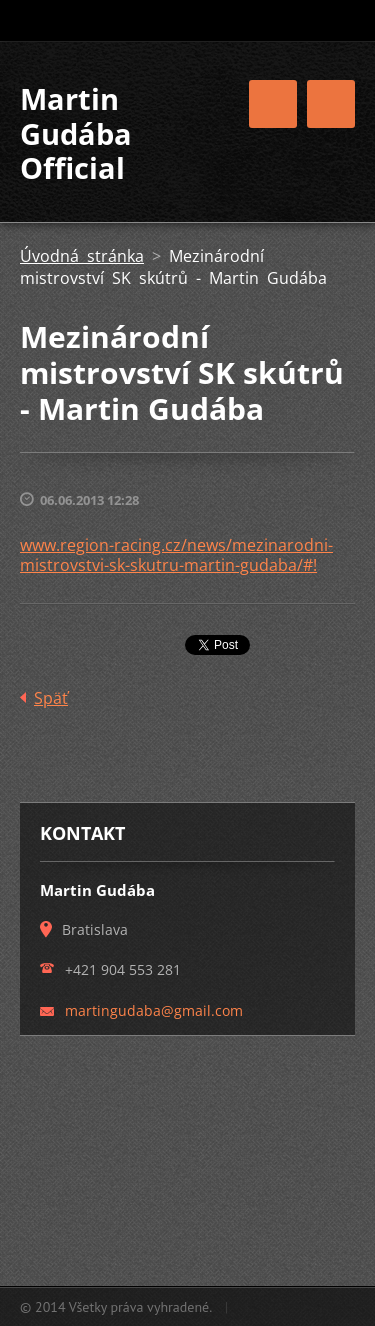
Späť (51, 698)
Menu (331, 104)
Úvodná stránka (82, 256)
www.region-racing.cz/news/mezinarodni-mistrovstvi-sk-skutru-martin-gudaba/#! (176, 555)
